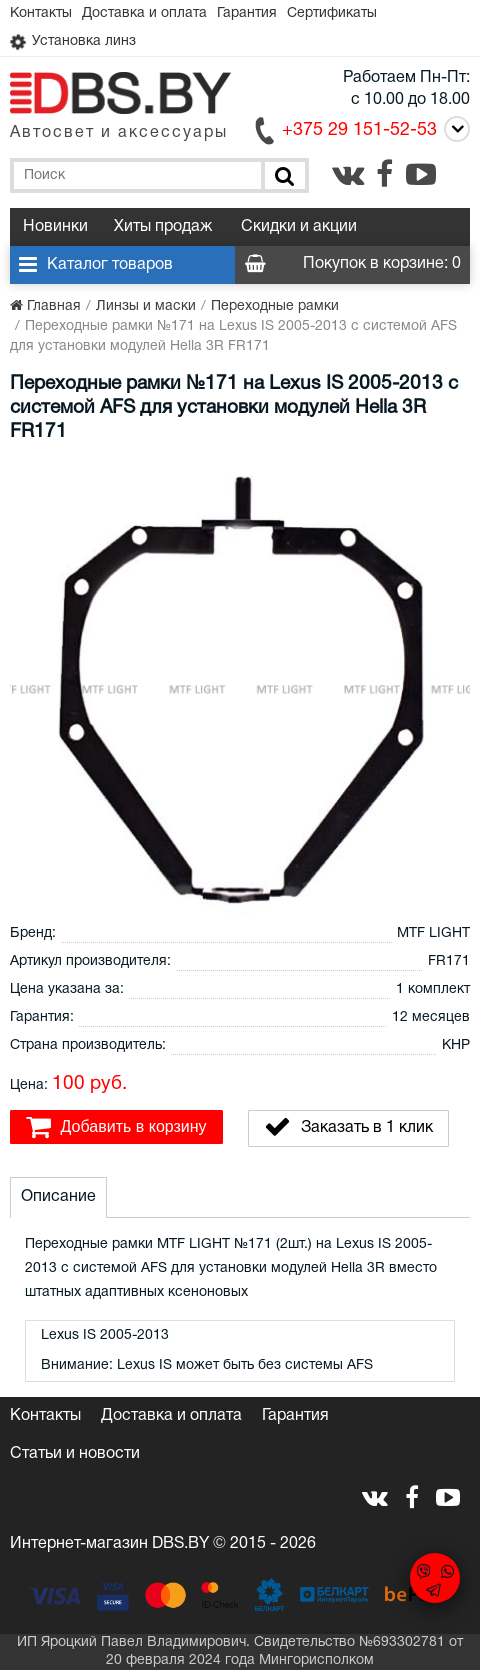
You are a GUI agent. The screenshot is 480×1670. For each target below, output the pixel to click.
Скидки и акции (299, 227)
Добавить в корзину (116, 1127)
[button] (452, 477)
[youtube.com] (421, 174)
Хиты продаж (163, 227)
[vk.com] (348, 174)
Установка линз (73, 41)
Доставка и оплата (144, 13)
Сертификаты (332, 13)
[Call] (453, 129)
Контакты (41, 13)
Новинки (55, 227)
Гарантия (247, 13)
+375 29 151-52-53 (359, 130)
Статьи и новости (75, 1454)
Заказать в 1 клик (348, 1127)
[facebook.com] (384, 174)
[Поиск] (283, 175)
